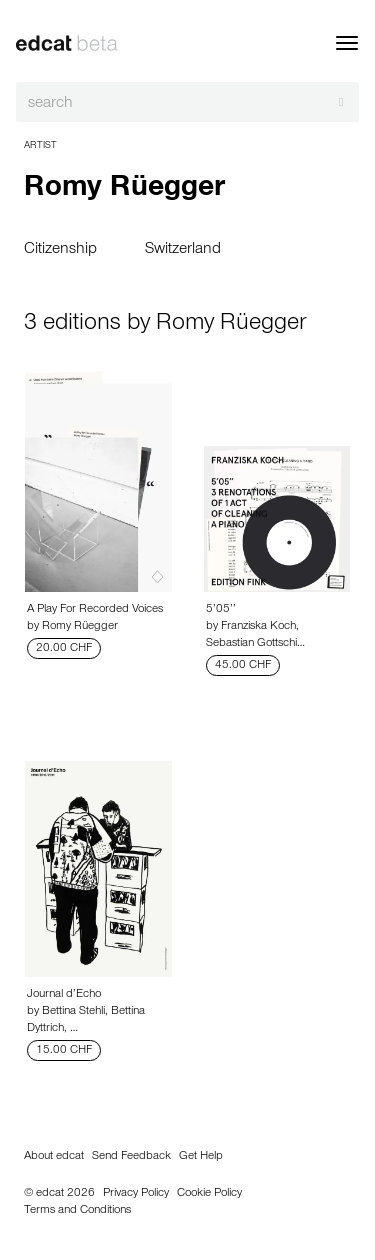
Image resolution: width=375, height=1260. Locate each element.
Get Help (201, 1157)
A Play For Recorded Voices (95, 610)
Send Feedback (131, 1157)
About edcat (54, 1157)
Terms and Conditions (77, 1211)
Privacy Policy (136, 1194)
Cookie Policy (209, 1194)
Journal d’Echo (64, 995)
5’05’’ (221, 610)
